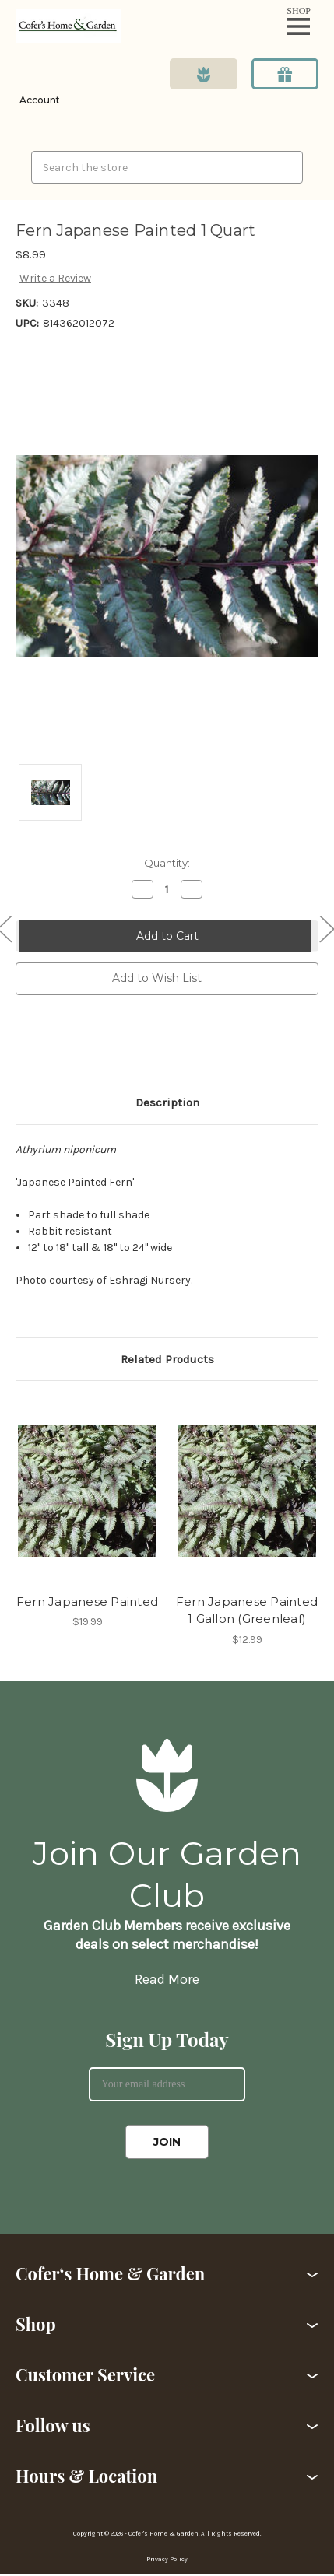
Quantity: (167, 863)
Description (167, 1102)
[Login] (38, 88)
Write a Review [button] (55, 278)
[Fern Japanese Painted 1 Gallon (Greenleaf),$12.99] (247, 1491)
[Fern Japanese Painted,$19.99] (87, 1491)
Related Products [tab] (167, 1359)
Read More (167, 1979)
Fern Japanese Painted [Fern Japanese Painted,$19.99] (87, 1601)
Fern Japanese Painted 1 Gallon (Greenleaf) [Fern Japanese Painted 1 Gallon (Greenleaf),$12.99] (247, 1610)
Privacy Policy (167, 2559)
